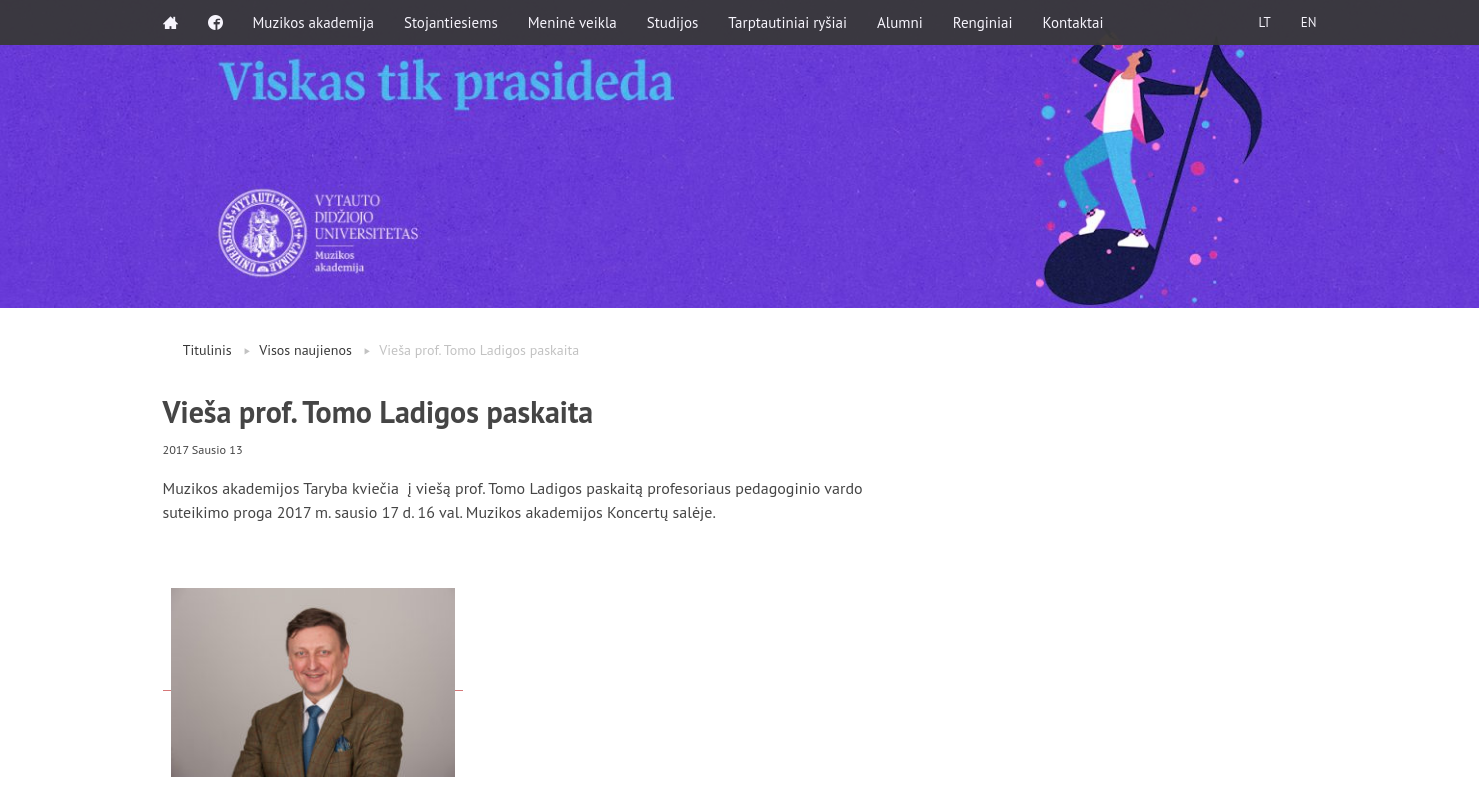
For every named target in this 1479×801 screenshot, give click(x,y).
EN (1309, 22)
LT (1264, 22)
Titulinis (207, 350)
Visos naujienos (305, 350)
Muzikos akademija (313, 22)
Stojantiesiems (451, 22)
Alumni (900, 22)
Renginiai (983, 22)
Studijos (673, 22)
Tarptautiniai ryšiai (787, 22)
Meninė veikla (572, 22)
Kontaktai (1073, 22)
